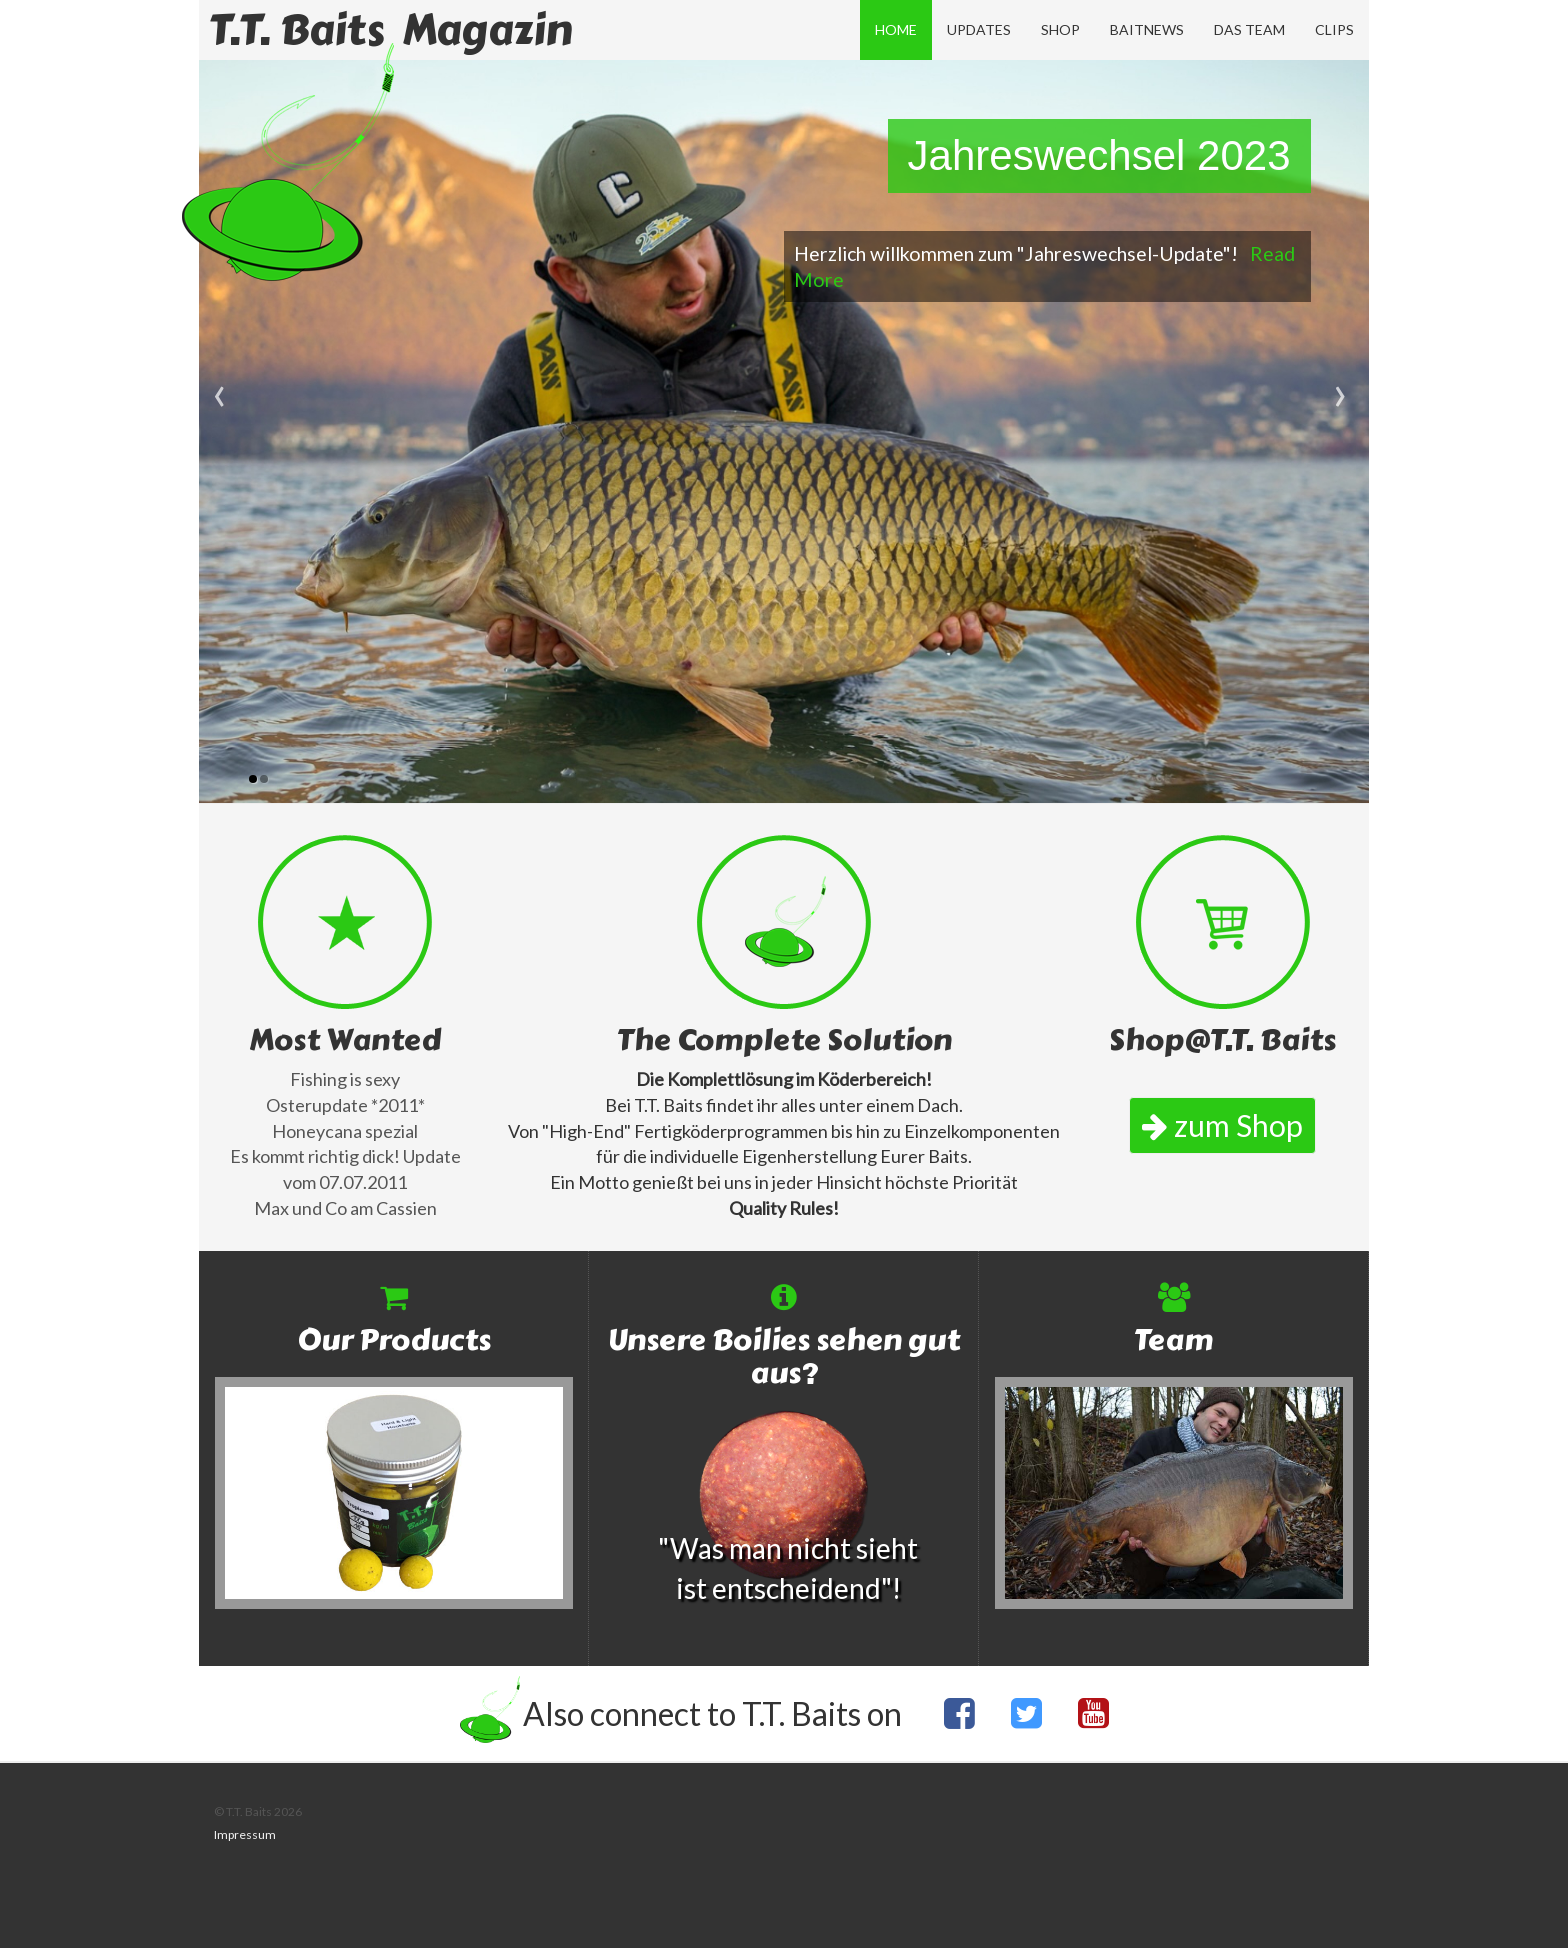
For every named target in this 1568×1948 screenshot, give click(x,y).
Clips (1334, 29)
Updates (979, 29)
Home (896, 29)
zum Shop (1222, 1125)
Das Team (1249, 29)
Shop (1060, 29)
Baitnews (1147, 29)
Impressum (245, 1834)
